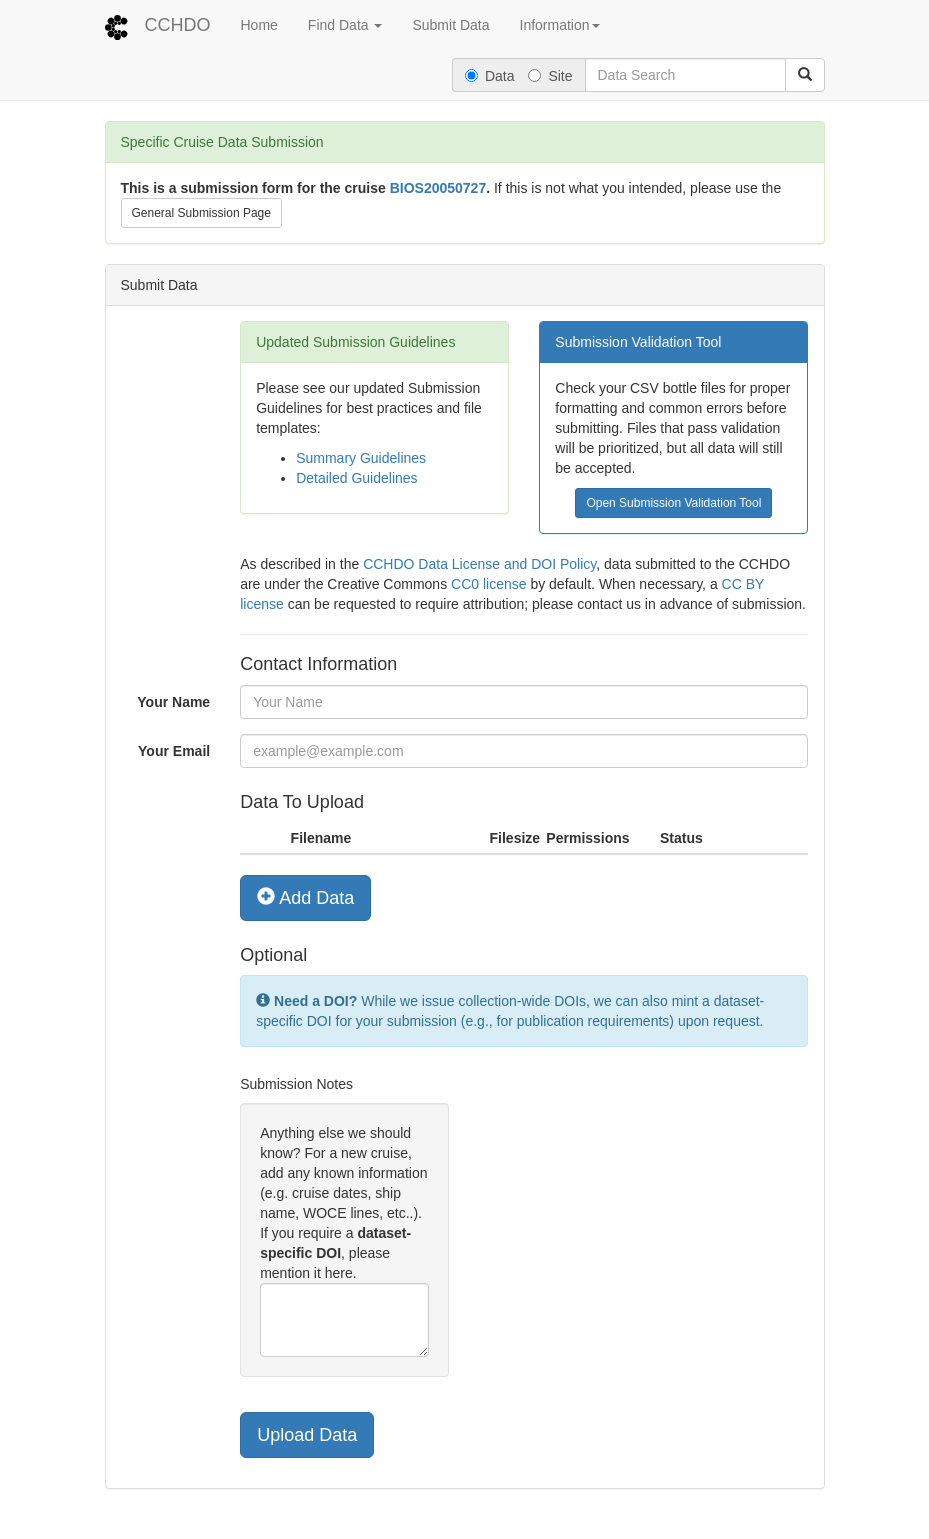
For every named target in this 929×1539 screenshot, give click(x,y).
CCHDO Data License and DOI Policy (479, 564)
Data (490, 76)
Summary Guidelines (361, 458)
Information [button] (560, 25)
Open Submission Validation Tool (673, 503)
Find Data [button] (345, 25)
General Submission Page (201, 213)
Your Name (173, 702)
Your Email (174, 751)
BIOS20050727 (438, 188)
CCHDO (178, 25)
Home (259, 25)
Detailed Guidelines (356, 478)
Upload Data (307, 1435)
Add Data (305, 897)
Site (550, 76)
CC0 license (488, 584)
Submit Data (450, 25)
